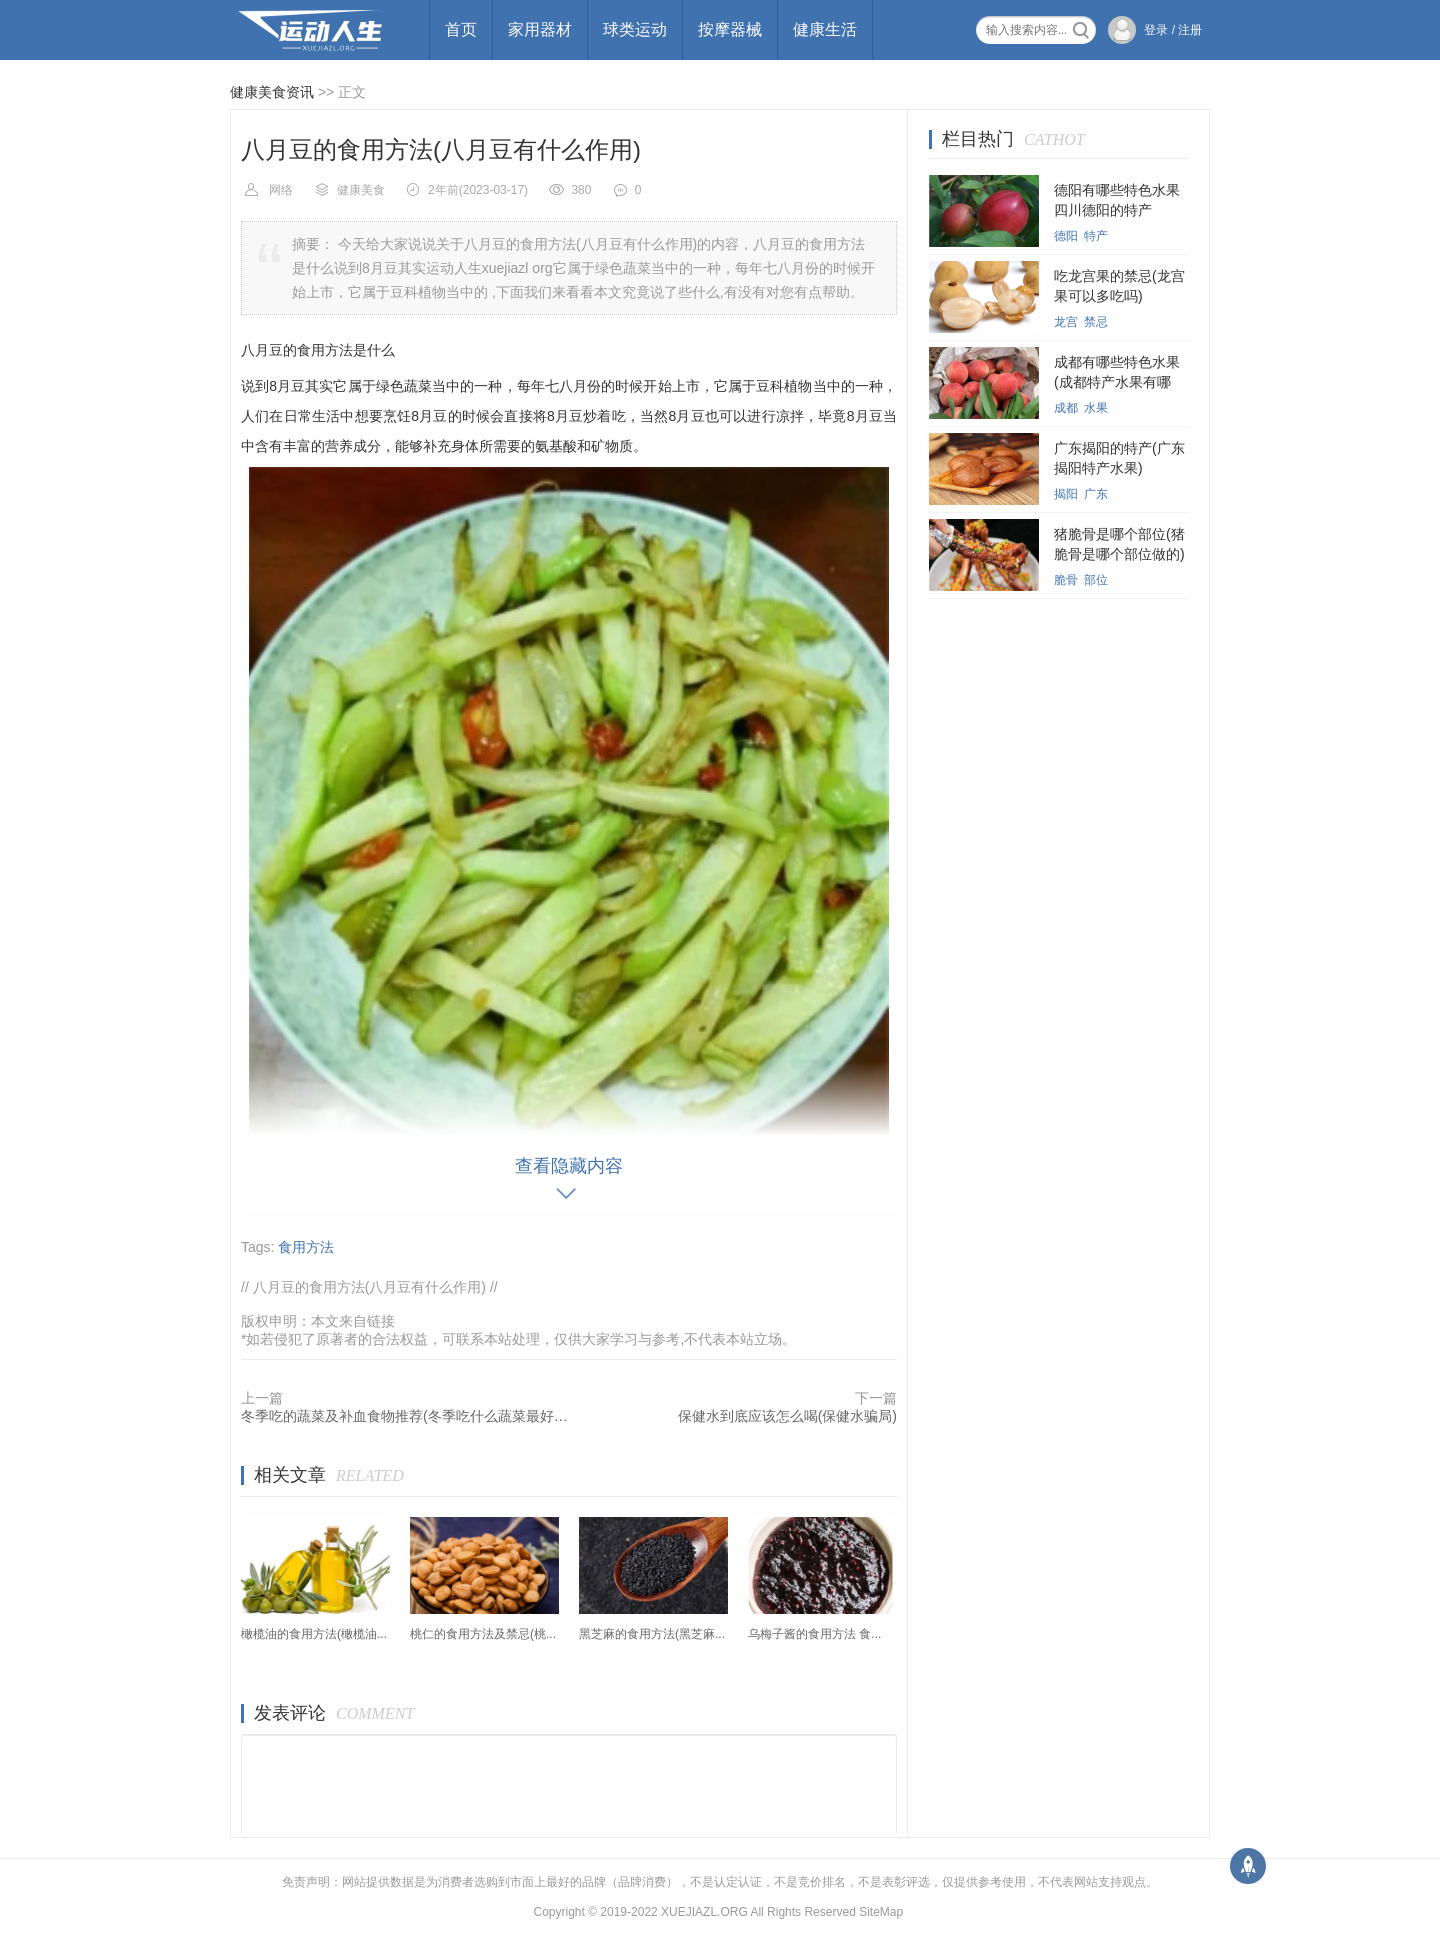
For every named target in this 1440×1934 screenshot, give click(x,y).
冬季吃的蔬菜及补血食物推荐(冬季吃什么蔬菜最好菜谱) (405, 1416)
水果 (1096, 408)
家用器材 (540, 29)
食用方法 (306, 1247)
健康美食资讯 (272, 92)
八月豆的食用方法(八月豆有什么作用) (369, 1287)
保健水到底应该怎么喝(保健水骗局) (787, 1416)
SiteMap (881, 1912)
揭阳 (1066, 494)
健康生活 (825, 29)
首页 (461, 29)
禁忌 (1096, 322)
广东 (1096, 494)
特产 (1096, 236)
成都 (1066, 408)
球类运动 (635, 29)
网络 (281, 190)
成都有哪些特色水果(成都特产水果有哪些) (1117, 382)
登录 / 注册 (1173, 30)
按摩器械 (730, 29)
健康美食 (361, 190)
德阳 (1066, 236)
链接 (381, 1321)
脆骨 (1066, 580)
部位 (1096, 580)
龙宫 (1066, 322)
